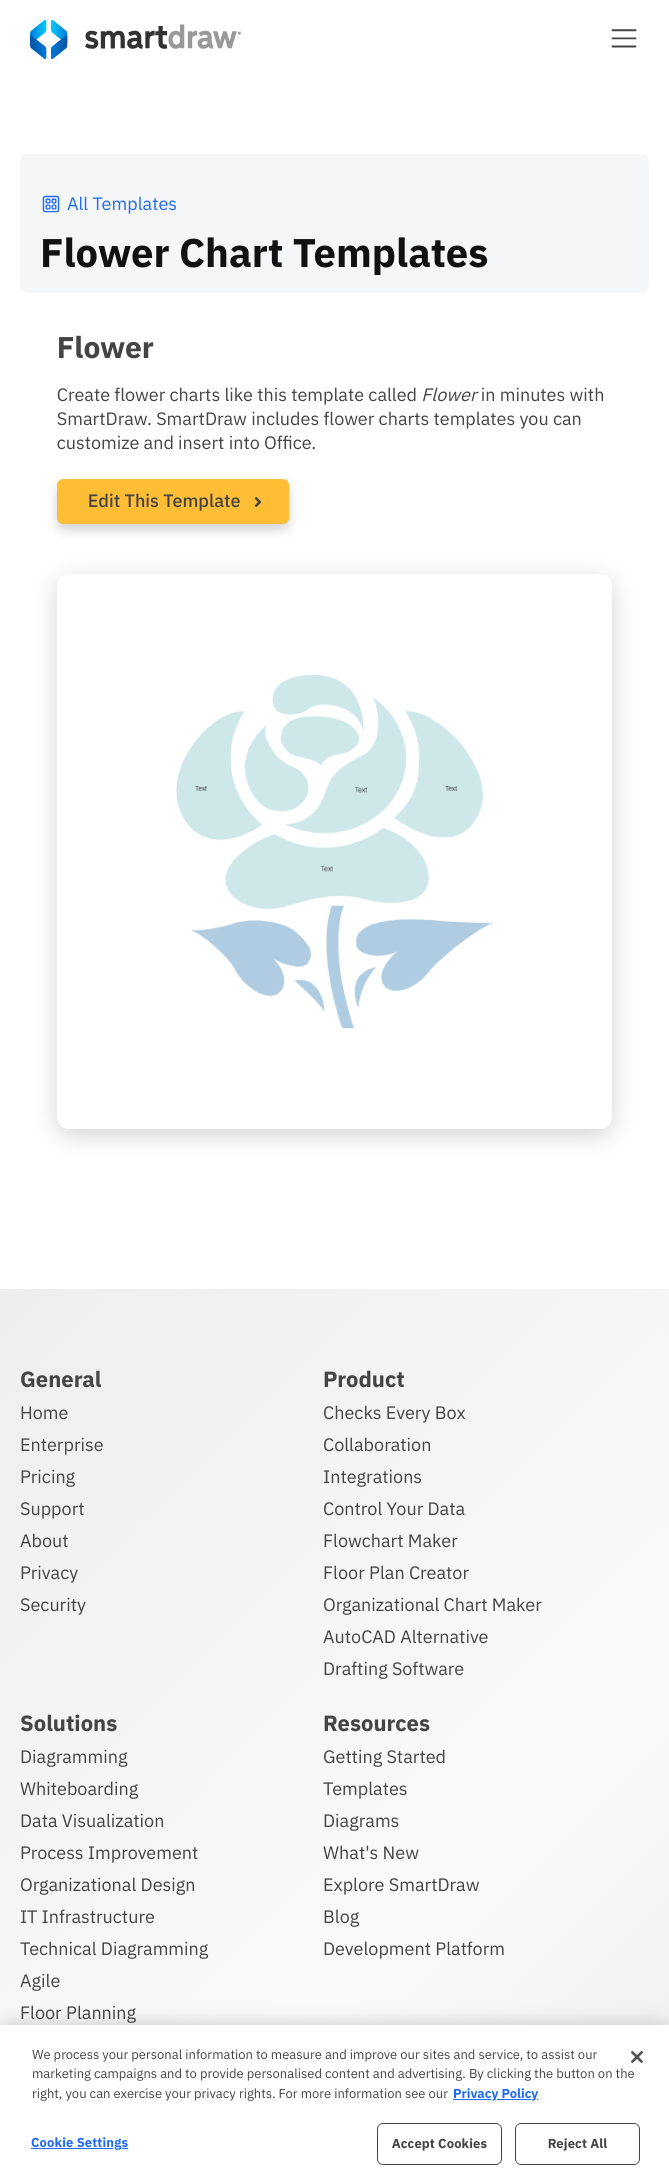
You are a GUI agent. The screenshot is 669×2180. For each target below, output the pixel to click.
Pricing (47, 1476)
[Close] (637, 2057)
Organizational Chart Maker (432, 1604)
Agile (40, 1980)
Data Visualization (92, 1820)
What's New (371, 1852)
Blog (341, 1916)
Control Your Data (394, 1508)
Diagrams (361, 1820)
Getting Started (384, 1756)
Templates (365, 1788)
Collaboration (377, 1444)
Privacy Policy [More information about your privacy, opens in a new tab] (495, 2093)
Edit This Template (164, 500)
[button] (624, 38)
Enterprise (62, 1444)
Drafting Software (393, 1668)
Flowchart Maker (390, 1540)
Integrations (372, 1476)
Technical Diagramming (114, 1948)
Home (44, 1412)
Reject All (578, 2143)
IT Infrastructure (87, 1916)
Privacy (49, 1572)
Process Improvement (109, 1852)
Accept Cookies (439, 2143)
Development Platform (414, 1948)
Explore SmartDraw (401, 1884)
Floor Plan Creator (396, 1572)
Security (53, 1604)
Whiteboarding (79, 1788)
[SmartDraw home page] (135, 39)
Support (52, 1508)
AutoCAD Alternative (405, 1636)
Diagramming (74, 1756)
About (44, 1540)
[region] (334, 2102)
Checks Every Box (394, 1412)
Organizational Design (108, 1884)
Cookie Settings (79, 2142)
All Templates (108, 203)
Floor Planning (78, 2012)
